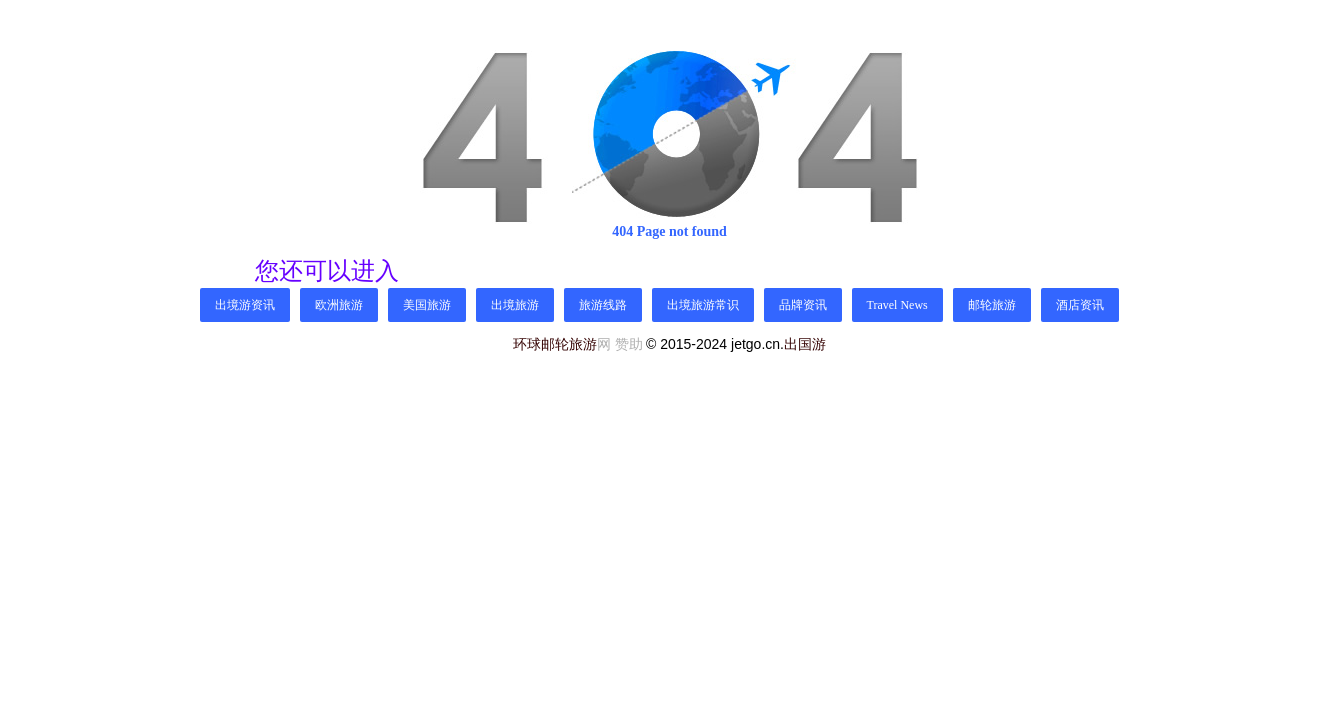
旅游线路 (603, 305)
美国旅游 (427, 305)
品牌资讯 (803, 305)
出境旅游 (515, 305)
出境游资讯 (245, 305)
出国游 (805, 344)
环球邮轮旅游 (555, 344)
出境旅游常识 (703, 305)
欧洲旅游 (339, 305)
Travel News (897, 305)
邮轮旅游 (992, 305)
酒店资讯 (1080, 305)
